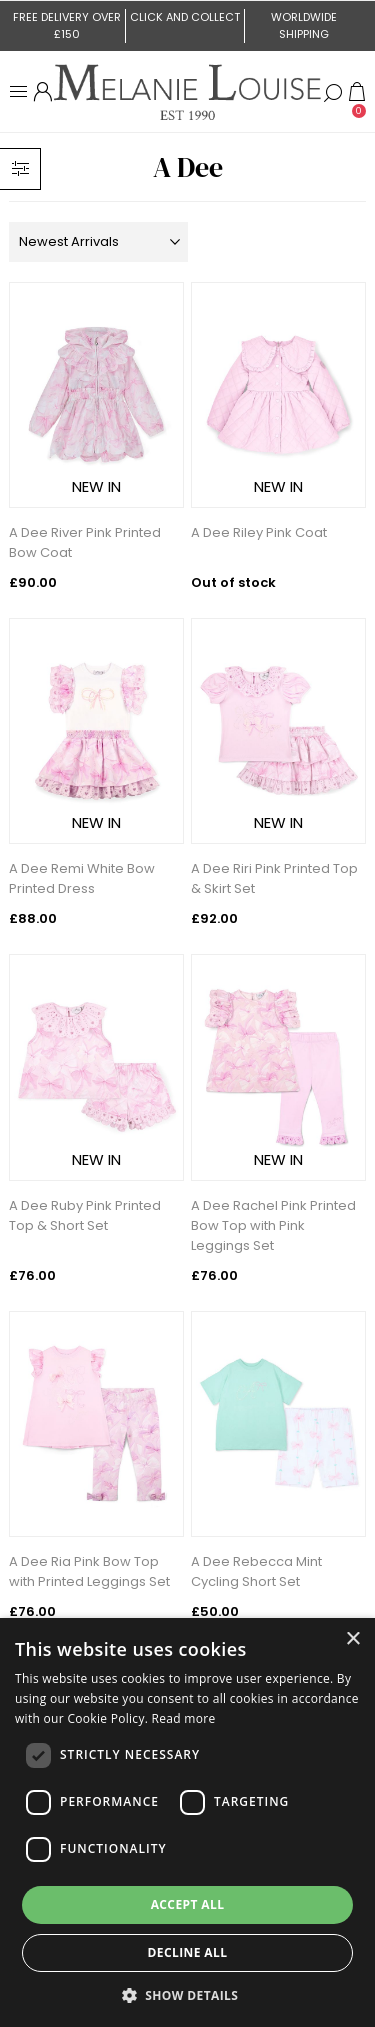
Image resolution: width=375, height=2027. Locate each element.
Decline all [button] (188, 1952)
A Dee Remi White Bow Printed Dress (82, 878)
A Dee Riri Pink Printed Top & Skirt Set (274, 878)
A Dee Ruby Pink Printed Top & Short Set (85, 1215)
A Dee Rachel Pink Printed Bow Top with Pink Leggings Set (273, 1225)
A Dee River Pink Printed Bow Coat (85, 542)
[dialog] (187, 1822)
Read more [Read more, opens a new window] (184, 1718)
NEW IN (96, 486)
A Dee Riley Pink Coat (259, 532)
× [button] (352, 1639)
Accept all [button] (188, 1904)
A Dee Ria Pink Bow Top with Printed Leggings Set (89, 1571)
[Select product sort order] (98, 242)
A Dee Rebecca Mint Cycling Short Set (256, 1571)
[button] (188, 1994)
